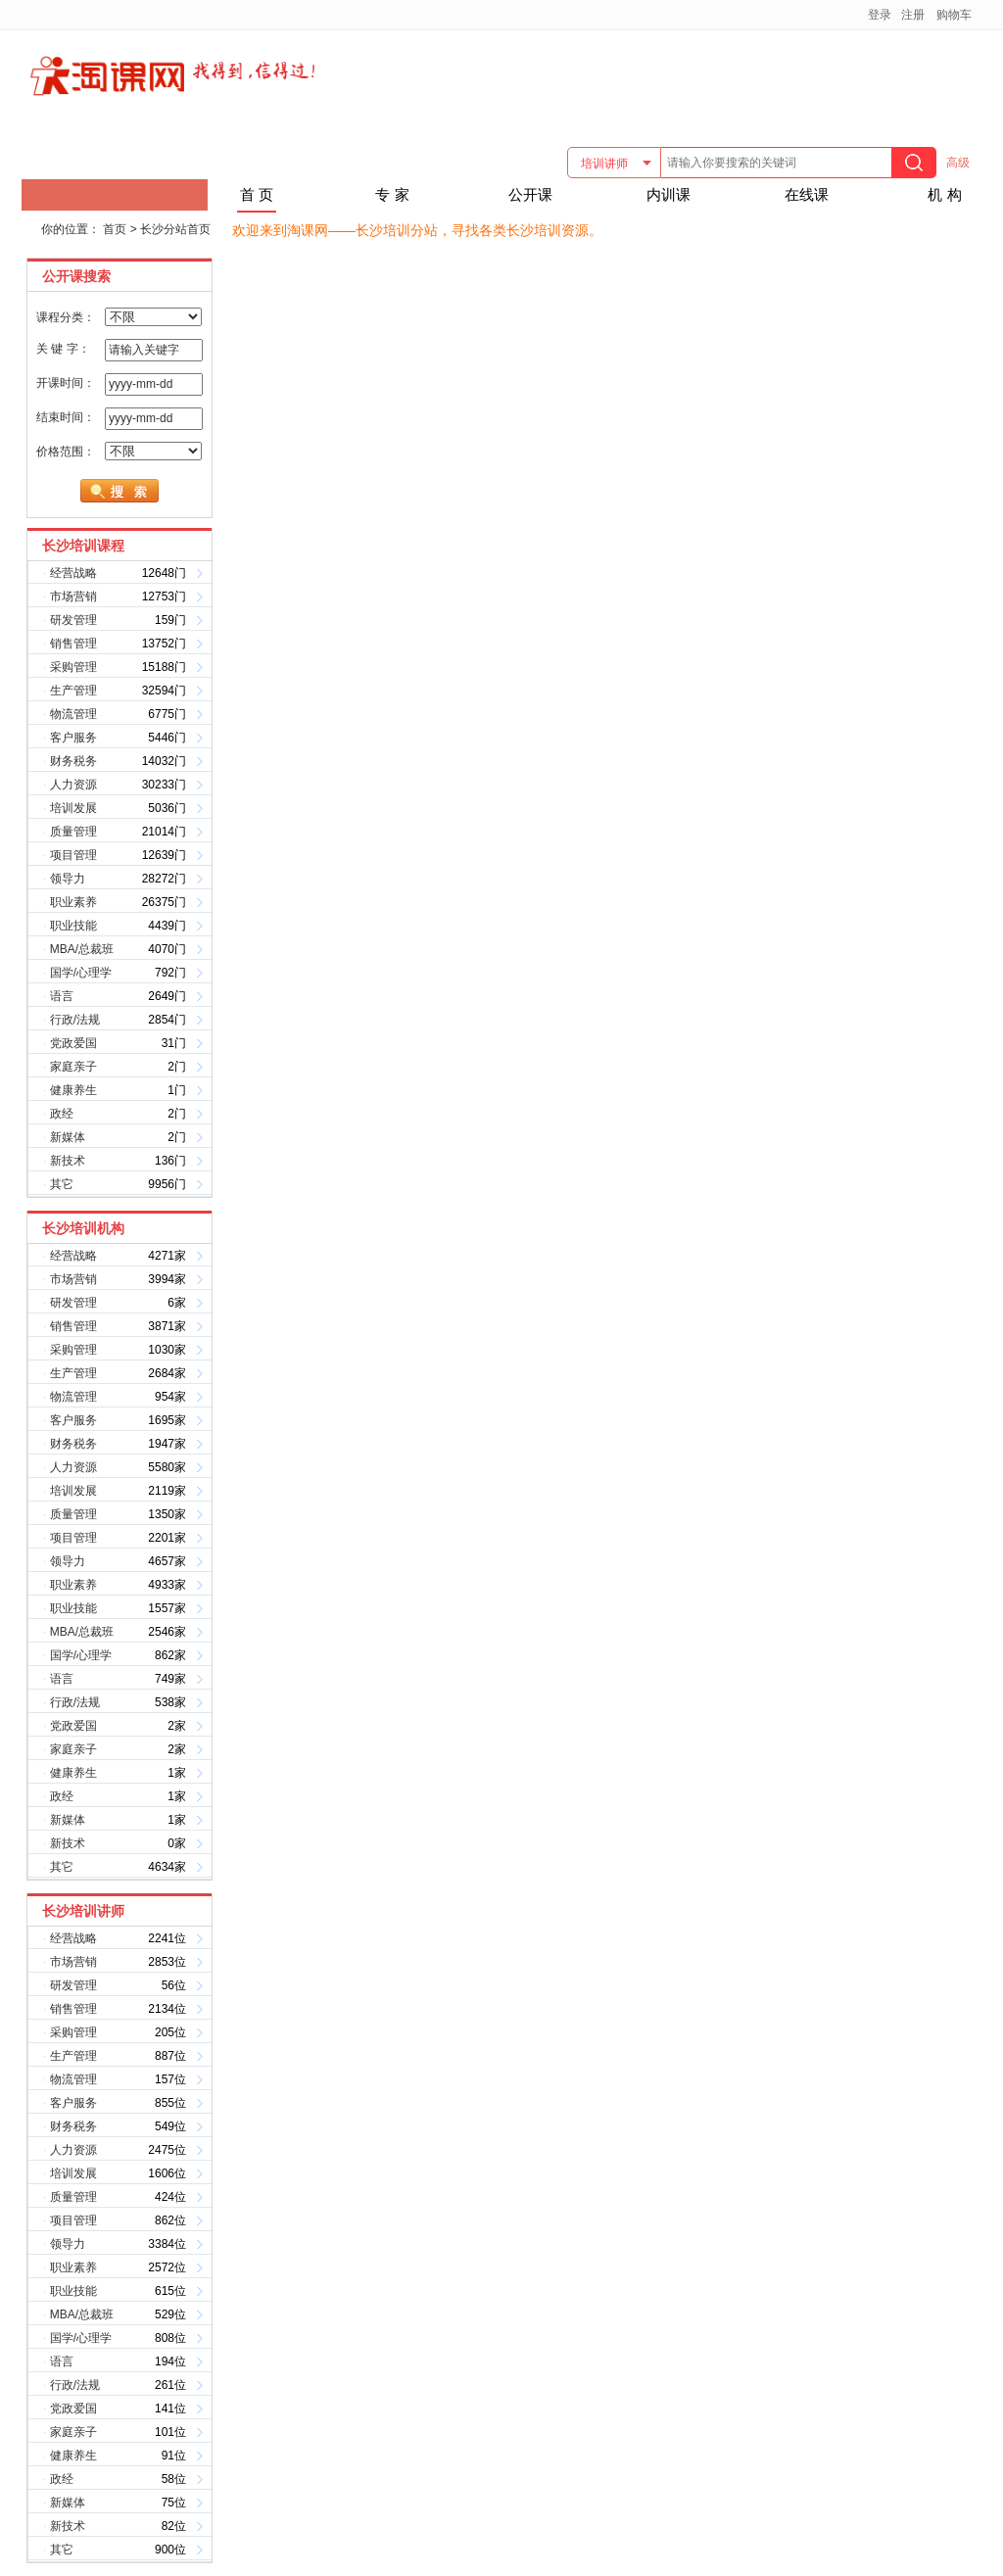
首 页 (256, 194)
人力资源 (73, 784)
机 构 (944, 194)
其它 (61, 1184)
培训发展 (73, 808)
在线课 (807, 194)
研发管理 (73, 620)
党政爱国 (73, 1043)
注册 (913, 15)
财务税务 (73, 761)
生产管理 (73, 690)
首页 (114, 229)
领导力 (67, 878)
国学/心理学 (81, 972)
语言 (61, 996)
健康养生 (73, 1090)
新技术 (67, 1161)
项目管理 (73, 855)
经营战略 (73, 573)
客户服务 (73, 737)
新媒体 (67, 1137)
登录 (879, 15)
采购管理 (73, 667)
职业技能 (73, 925)
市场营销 (73, 596)
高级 (958, 162)
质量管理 (73, 831)
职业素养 (73, 902)
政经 (61, 1114)
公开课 (530, 194)
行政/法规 (75, 1019)
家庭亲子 (73, 1066)
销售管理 (73, 643)
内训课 (668, 194)
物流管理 (73, 714)
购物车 (954, 15)
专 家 (391, 194)
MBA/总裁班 (82, 949)
